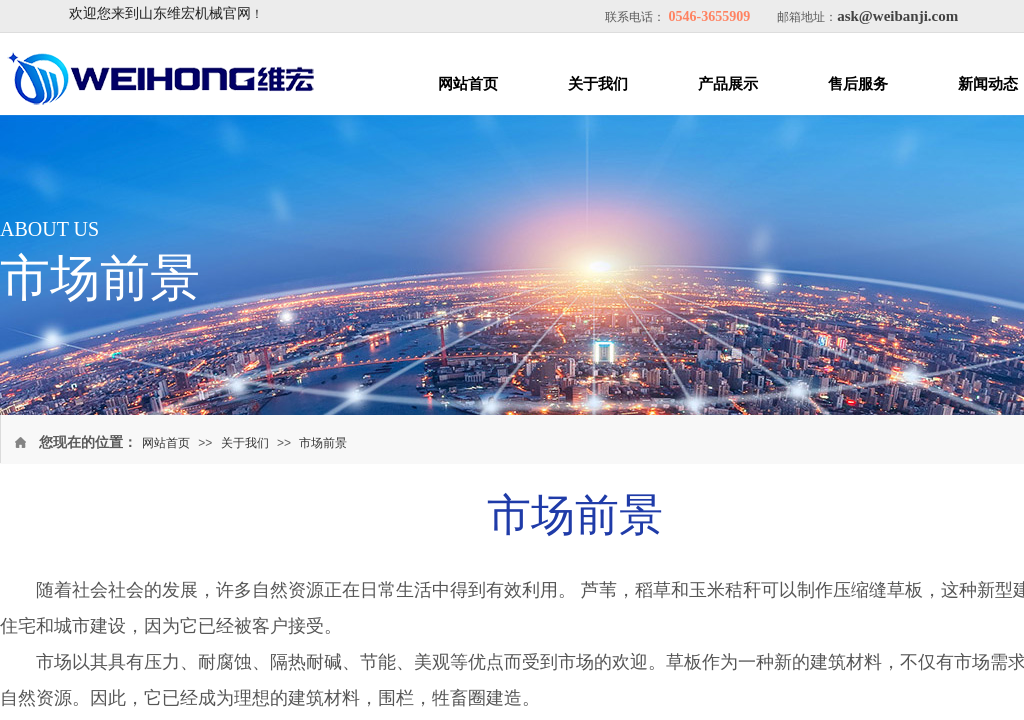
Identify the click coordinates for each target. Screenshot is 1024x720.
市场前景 (323, 443)
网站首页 (468, 84)
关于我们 (598, 84)
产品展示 (728, 84)
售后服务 (858, 84)
